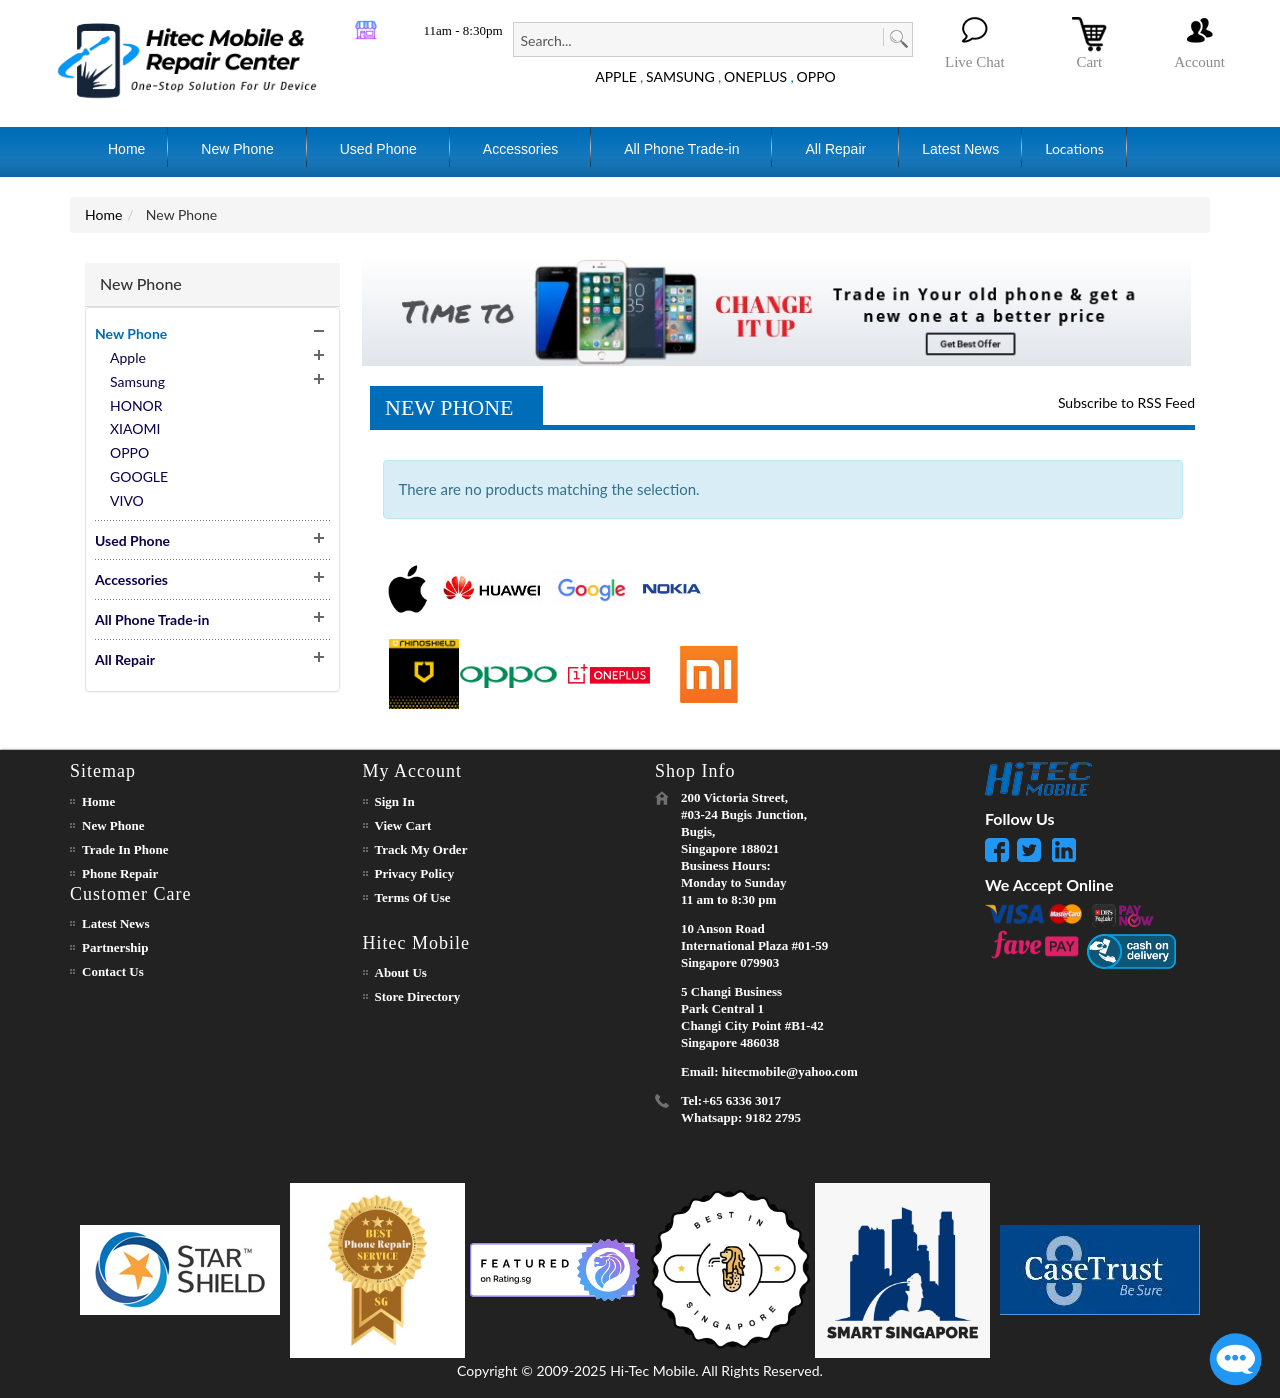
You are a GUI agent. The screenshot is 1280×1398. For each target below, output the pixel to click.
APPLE (616, 76)
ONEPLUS (755, 76)
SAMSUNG (680, 76)
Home (103, 214)
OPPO (816, 76)
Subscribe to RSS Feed (1126, 402)
